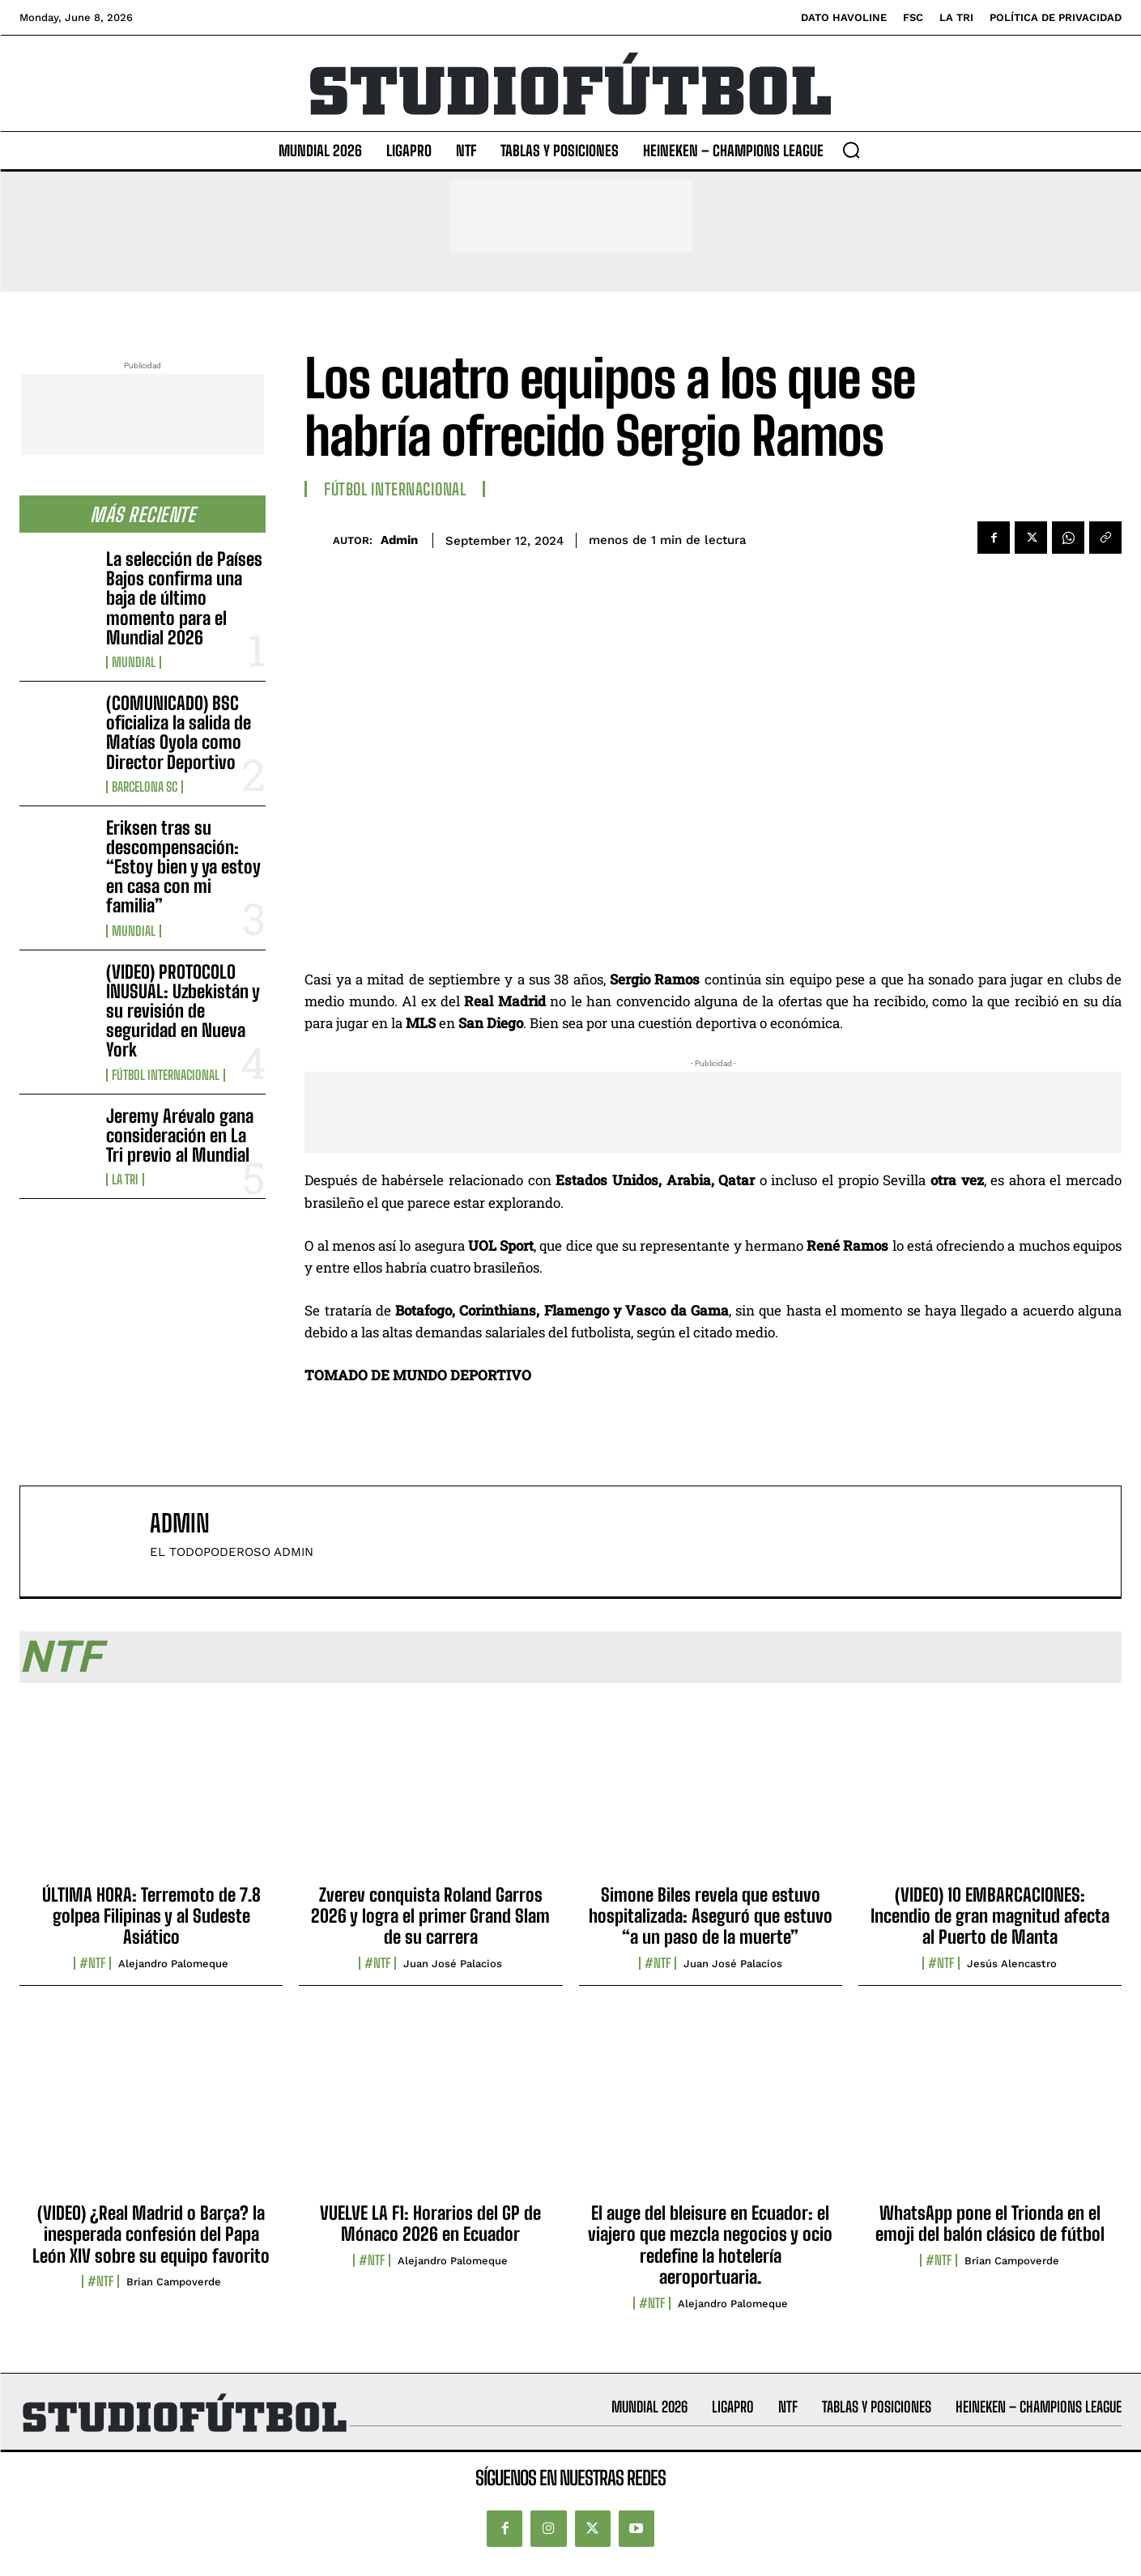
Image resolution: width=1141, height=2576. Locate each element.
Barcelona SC (144, 786)
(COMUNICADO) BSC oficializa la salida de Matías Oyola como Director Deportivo (178, 732)
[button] (851, 149)
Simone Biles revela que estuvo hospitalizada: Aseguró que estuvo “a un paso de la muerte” (710, 1916)
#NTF (92, 1963)
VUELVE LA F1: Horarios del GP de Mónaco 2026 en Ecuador (430, 2223)
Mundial (133, 662)
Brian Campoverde (173, 2282)
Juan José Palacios (452, 1964)
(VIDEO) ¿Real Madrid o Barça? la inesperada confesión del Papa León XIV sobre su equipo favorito (151, 2234)
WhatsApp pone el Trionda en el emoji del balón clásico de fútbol (990, 2223)
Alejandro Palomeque (173, 1964)
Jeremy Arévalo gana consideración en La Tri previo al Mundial (179, 1135)
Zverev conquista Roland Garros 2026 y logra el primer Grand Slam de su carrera (430, 1916)
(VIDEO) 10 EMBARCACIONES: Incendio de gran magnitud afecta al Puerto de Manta (990, 1916)
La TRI (125, 1179)
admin (399, 540)
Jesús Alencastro (1012, 1964)
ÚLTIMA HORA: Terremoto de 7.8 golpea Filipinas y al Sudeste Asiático (151, 1916)
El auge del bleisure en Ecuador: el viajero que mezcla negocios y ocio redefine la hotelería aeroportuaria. (710, 2245)
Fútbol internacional (165, 1075)
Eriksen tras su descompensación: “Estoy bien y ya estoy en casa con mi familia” (183, 867)
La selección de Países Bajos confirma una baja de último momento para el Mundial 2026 (184, 598)
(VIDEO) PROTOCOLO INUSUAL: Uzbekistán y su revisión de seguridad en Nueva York (183, 1011)
